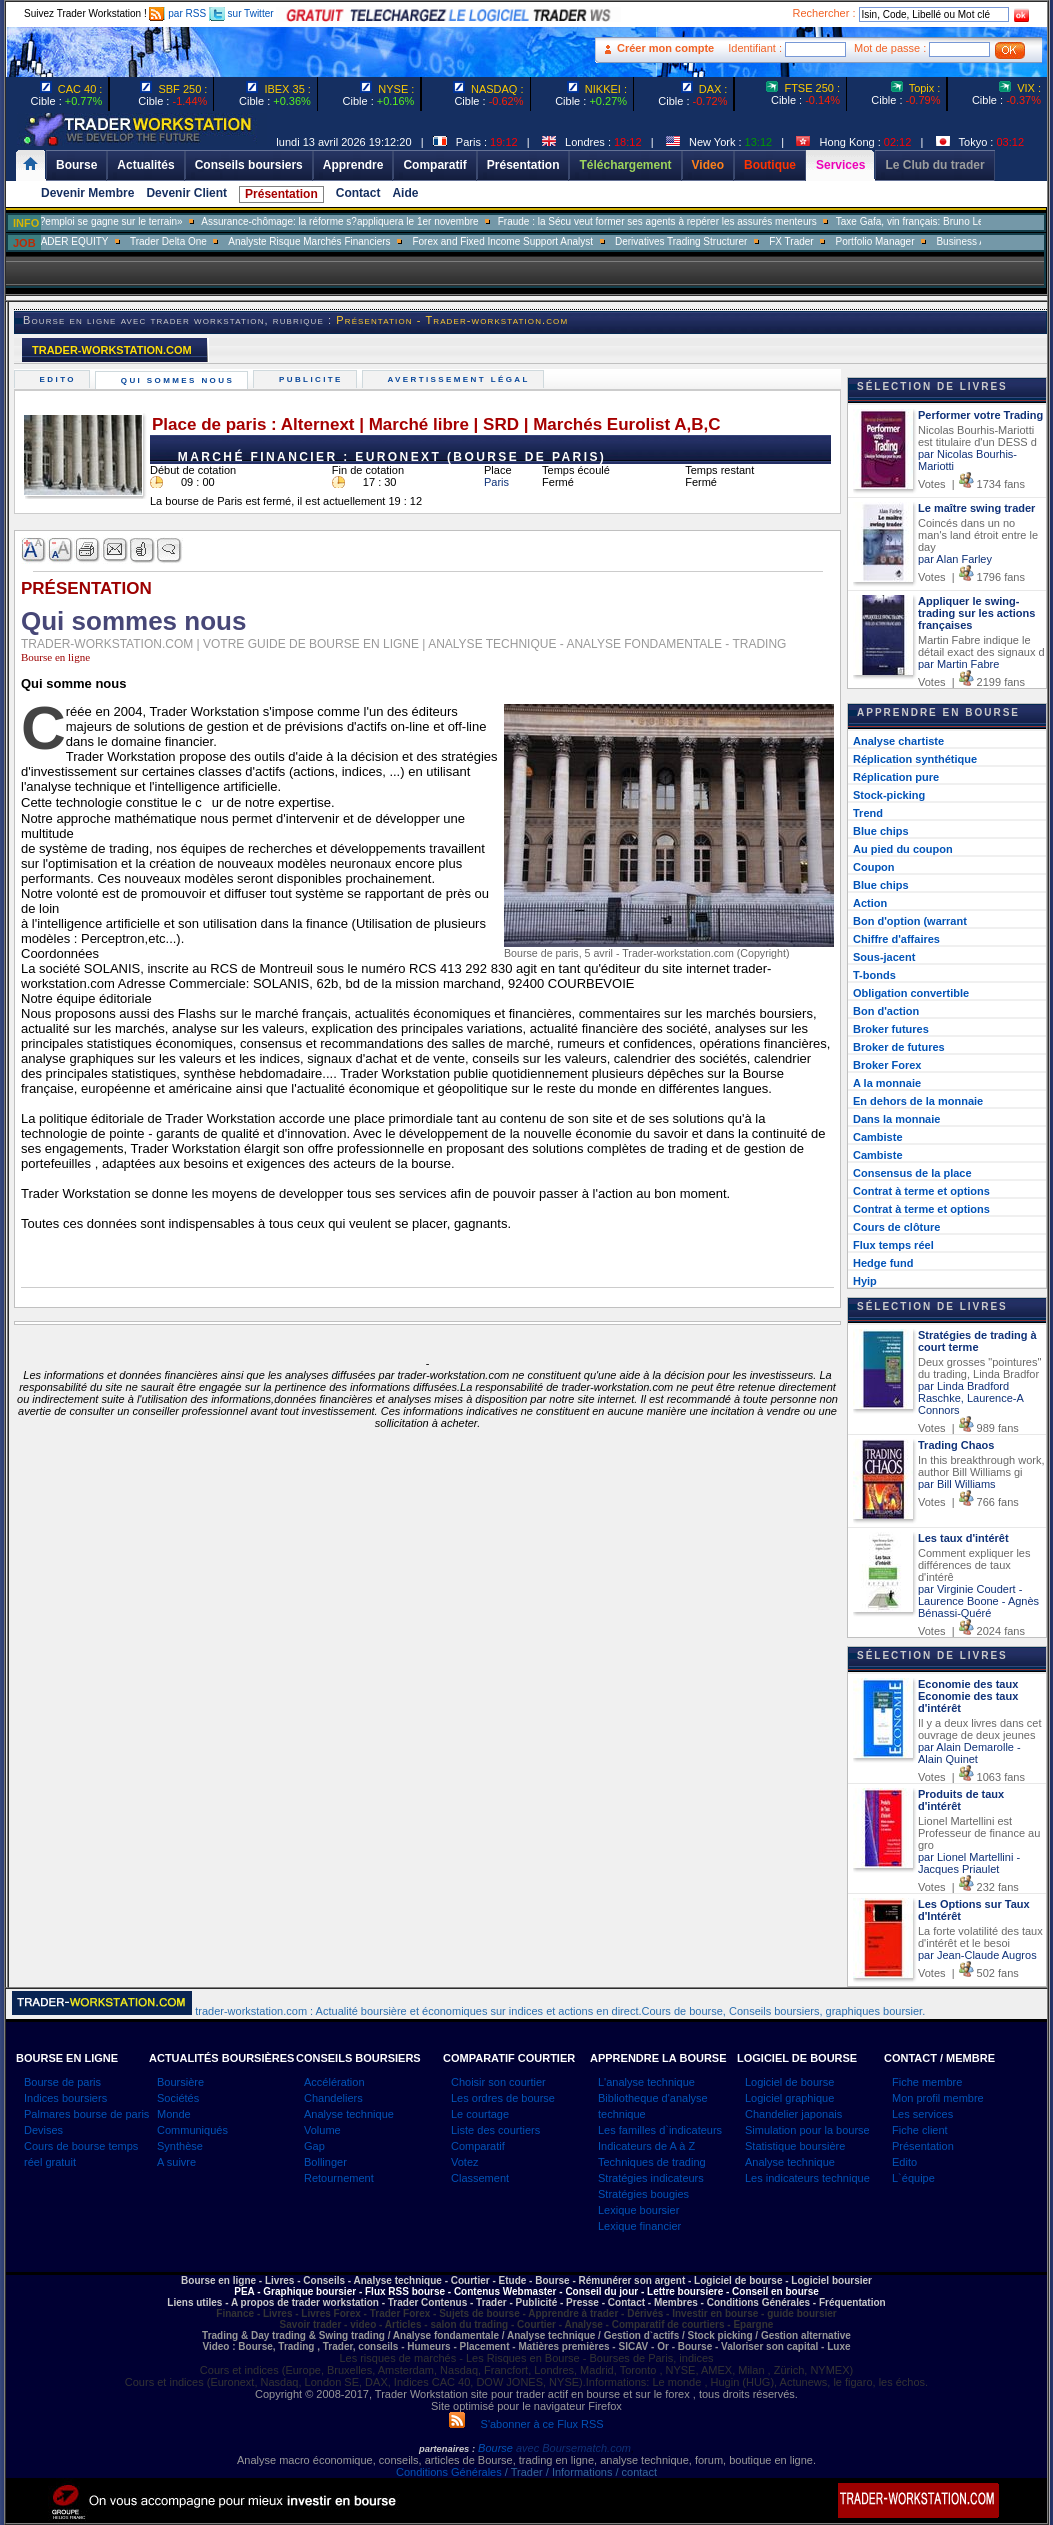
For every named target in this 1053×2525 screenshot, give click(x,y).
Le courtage (480, 2114)
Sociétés (178, 2098)
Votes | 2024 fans (971, 1631)
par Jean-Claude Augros (977, 1955)
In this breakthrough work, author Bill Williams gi (981, 1466)
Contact (358, 193)
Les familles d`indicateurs (660, 2130)
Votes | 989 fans (968, 1428)
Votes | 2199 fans (971, 682)
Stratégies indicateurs (651, 2178)
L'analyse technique (646, 2082)
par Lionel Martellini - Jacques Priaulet (969, 1863)
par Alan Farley (955, 559)
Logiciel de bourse (789, 2082)
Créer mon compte (665, 48)
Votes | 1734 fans (971, 484)
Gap (314, 2146)
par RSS (177, 13)
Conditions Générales (449, 2472)
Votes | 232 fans (968, 1887)
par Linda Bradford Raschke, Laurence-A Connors (970, 1398)
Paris (496, 482)
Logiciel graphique (789, 2098)
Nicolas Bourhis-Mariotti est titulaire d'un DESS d (977, 436)
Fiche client (920, 2130)
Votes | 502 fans (968, 1973)
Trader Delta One (228, 241)
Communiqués (192, 2130)
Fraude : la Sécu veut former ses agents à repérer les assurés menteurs (717, 221)
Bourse (497, 2448)
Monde (174, 2114)
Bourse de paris (62, 2082)
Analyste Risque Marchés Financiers (370, 241)
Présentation (281, 194)
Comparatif (478, 2146)
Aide (405, 193)
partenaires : (447, 2449)
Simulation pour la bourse (807, 2130)
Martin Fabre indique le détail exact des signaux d (981, 646)
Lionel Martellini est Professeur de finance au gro (979, 1833)
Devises (43, 2130)
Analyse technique (349, 2114)
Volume (322, 2130)
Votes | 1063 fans (971, 1777)
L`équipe (913, 2178)
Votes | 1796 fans (971, 577)
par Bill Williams (957, 1484)
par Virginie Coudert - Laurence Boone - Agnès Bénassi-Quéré (978, 1601)
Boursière (180, 2082)
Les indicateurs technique (807, 2178)
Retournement (339, 2178)
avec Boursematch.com (573, 2448)
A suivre (176, 2162)
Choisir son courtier (498, 2082)
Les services (922, 2114)
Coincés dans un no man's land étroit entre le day (978, 535)
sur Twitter (241, 13)
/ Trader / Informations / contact (579, 2472)
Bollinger (325, 2162)
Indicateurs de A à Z (646, 2146)
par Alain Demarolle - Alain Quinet (969, 1753)
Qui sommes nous (179, 380)
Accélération (334, 2082)
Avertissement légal (461, 379)
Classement (480, 2178)
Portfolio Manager (935, 241)
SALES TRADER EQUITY (111, 241)
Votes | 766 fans (968, 1502)
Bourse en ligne (55, 657)
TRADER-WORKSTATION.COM (112, 350)
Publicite (313, 379)
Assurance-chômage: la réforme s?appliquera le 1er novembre (400, 221)
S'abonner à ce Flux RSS (526, 2424)
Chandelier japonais (793, 2114)
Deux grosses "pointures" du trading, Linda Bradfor (979, 1368)
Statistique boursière (795, 2146)
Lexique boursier (638, 2210)
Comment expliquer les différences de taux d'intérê (974, 1565)
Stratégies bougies (643, 2194)
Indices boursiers (65, 2098)
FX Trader (852, 241)
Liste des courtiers (495, 2130)
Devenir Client (186, 193)
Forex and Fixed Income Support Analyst (563, 241)
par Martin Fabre (958, 664)
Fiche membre (927, 2082)
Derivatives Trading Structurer (742, 241)
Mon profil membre (938, 2098)
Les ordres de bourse (503, 2098)
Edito (60, 379)
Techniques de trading (652, 2162)
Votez (465, 2162)
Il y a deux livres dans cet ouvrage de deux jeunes (980, 1729)
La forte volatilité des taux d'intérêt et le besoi (980, 1937)
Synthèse (180, 2146)
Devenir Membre (87, 193)
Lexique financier (639, 2226)
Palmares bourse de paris (86, 2114)
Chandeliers (333, 2098)
